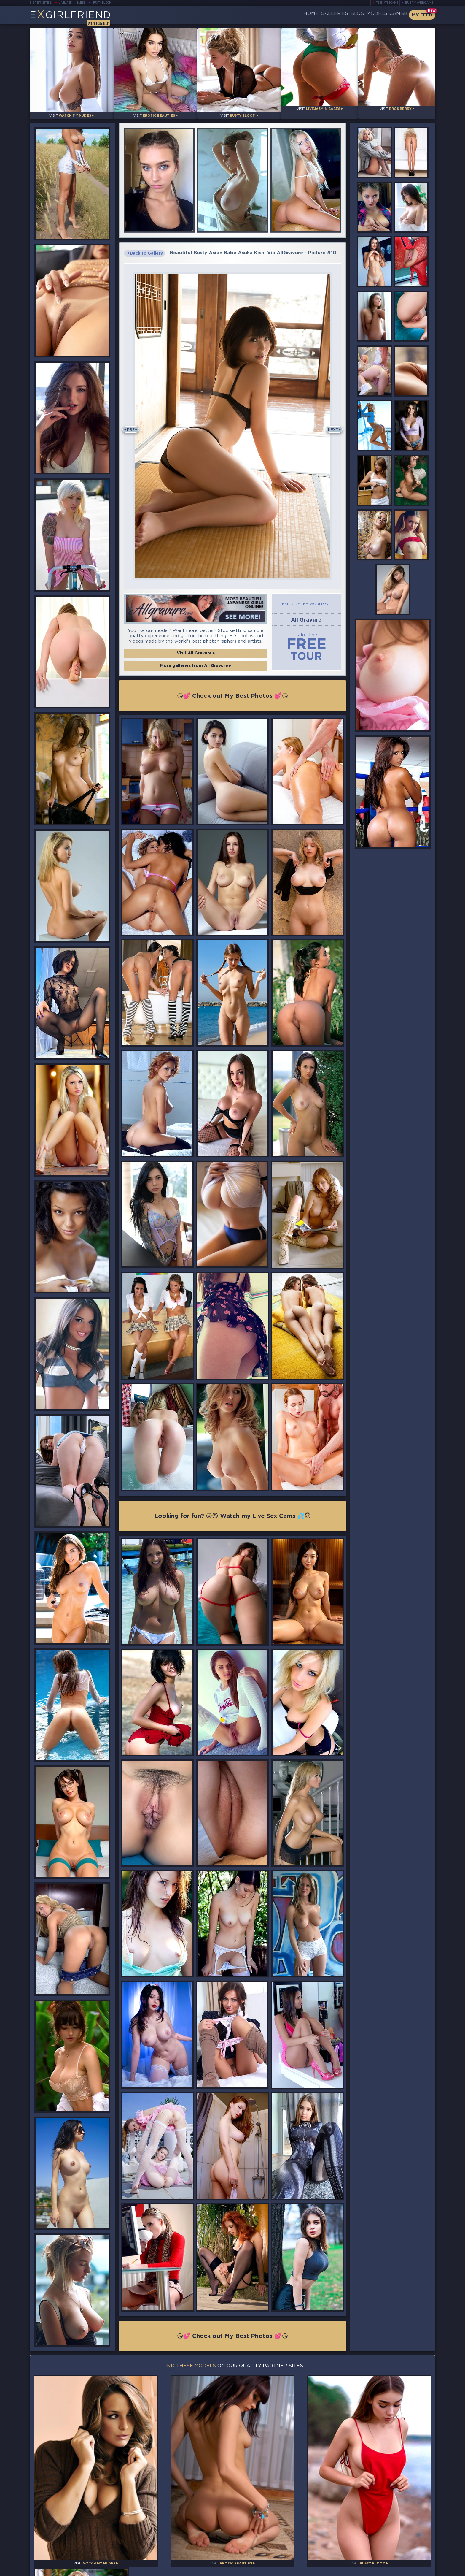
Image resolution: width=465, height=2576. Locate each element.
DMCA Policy (376, 2569)
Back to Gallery (146, 250)
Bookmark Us (373, 2537)
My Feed (421, 15)
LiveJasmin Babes (71, 2)
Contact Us (373, 2552)
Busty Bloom (102, 2)
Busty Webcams (421, 2)
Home (279, 14)
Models (365, 14)
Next (331, 428)
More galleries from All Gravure (195, 670)
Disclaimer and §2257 (414, 2569)
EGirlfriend (73, 16)
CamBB (393, 14)
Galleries (309, 14)
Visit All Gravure (195, 656)
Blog (338, 14)
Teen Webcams (388, 2)
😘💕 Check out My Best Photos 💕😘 (232, 697)
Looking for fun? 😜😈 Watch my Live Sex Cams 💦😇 (233, 1514)
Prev (133, 428)
